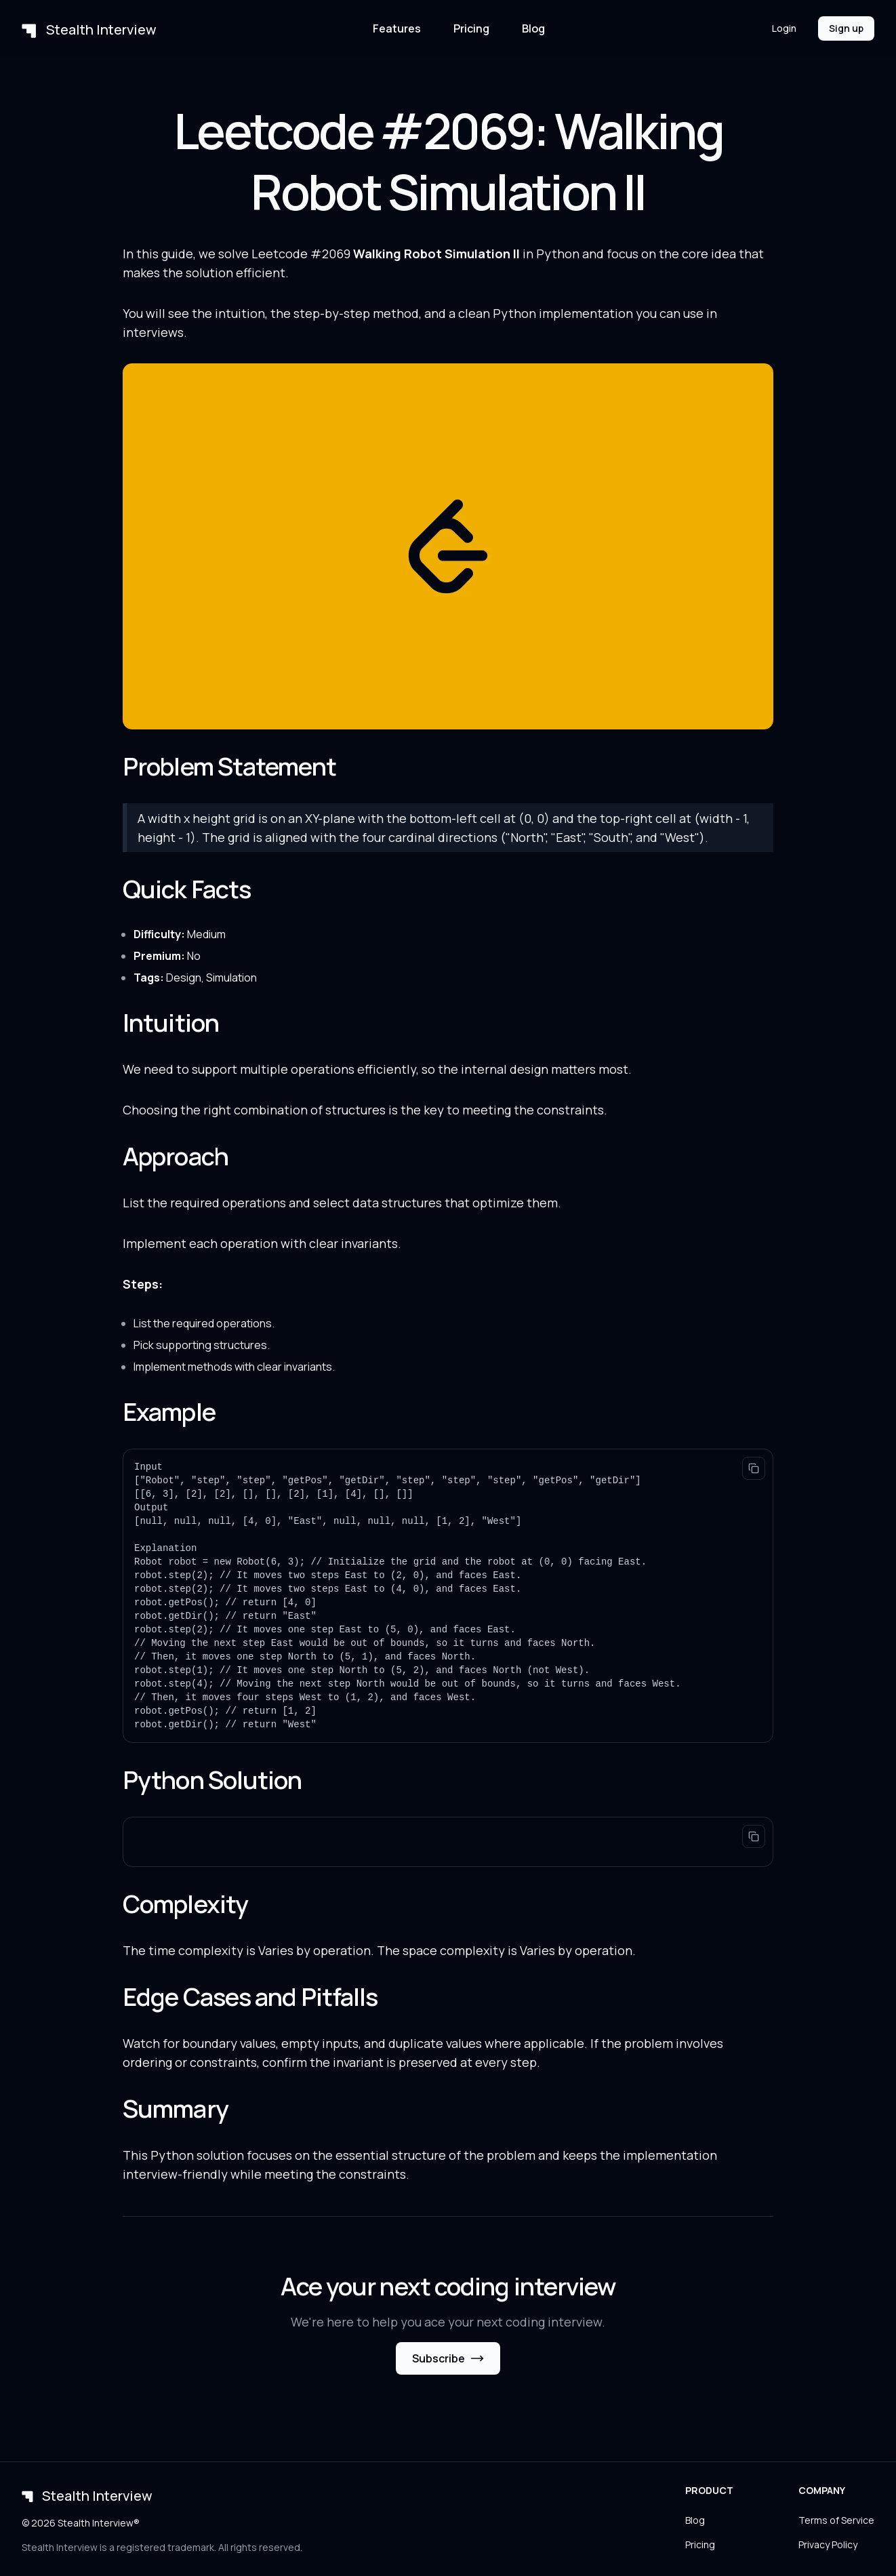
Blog (533, 28)
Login (784, 28)
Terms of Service (836, 2520)
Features (397, 28)
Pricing (471, 28)
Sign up (846, 28)
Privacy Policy (827, 2544)
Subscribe (448, 2358)
